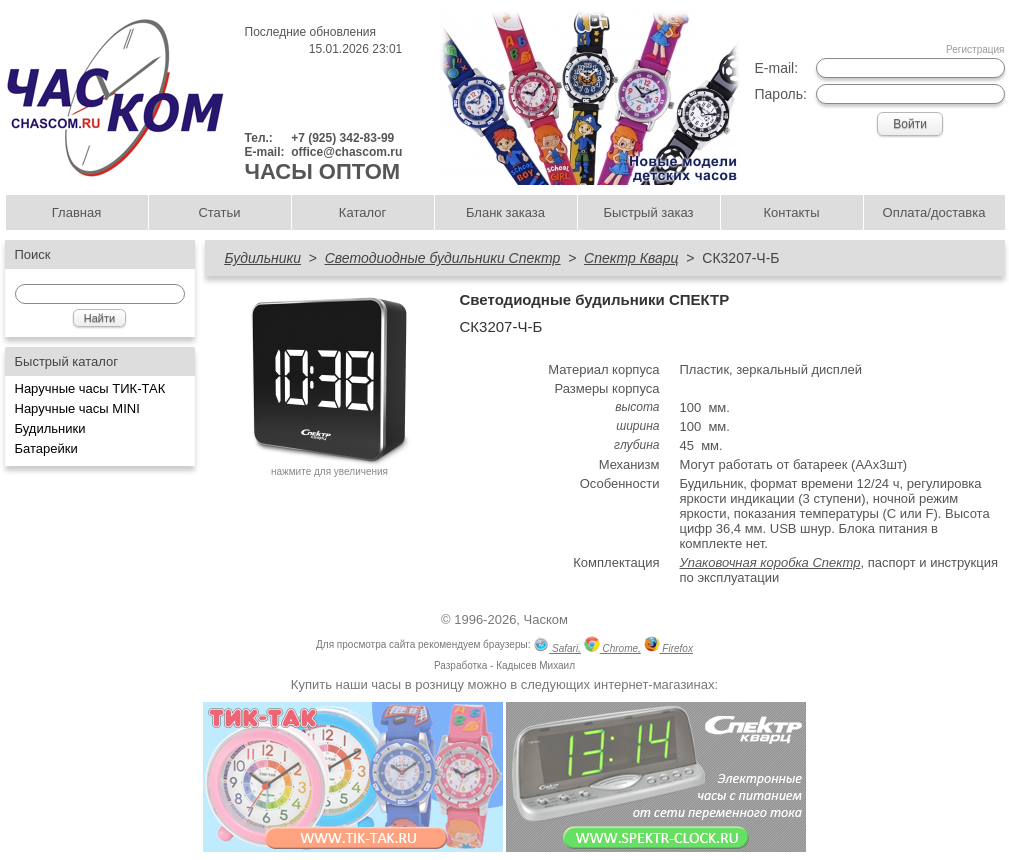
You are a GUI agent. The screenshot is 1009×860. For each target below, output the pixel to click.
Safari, (557, 646)
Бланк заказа (505, 212)
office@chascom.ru (346, 152)
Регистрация (975, 49)
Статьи (219, 212)
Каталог (362, 212)
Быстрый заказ (649, 212)
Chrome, (612, 646)
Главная (76, 212)
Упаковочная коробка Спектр (770, 562)
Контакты (791, 212)
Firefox (668, 646)
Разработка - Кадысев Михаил (504, 665)
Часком (546, 619)
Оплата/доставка (934, 212)
